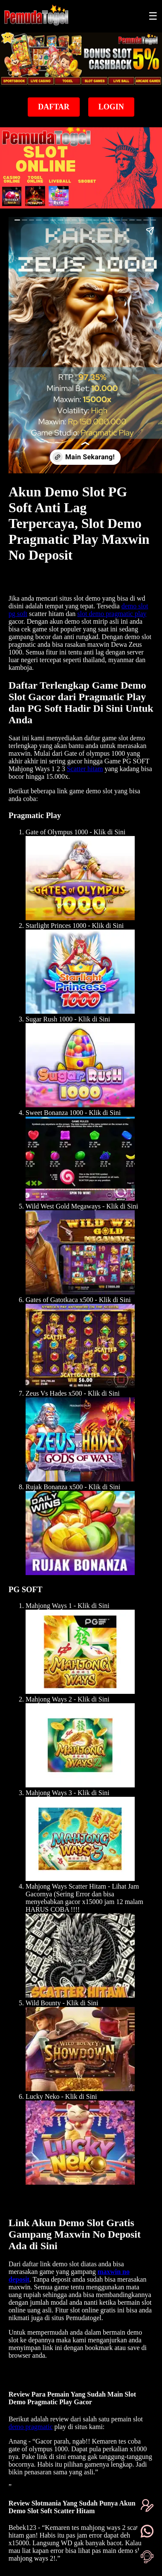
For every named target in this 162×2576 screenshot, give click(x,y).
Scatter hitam (85, 768)
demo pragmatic (31, 2426)
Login (111, 107)
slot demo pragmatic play (111, 613)
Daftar (53, 107)
